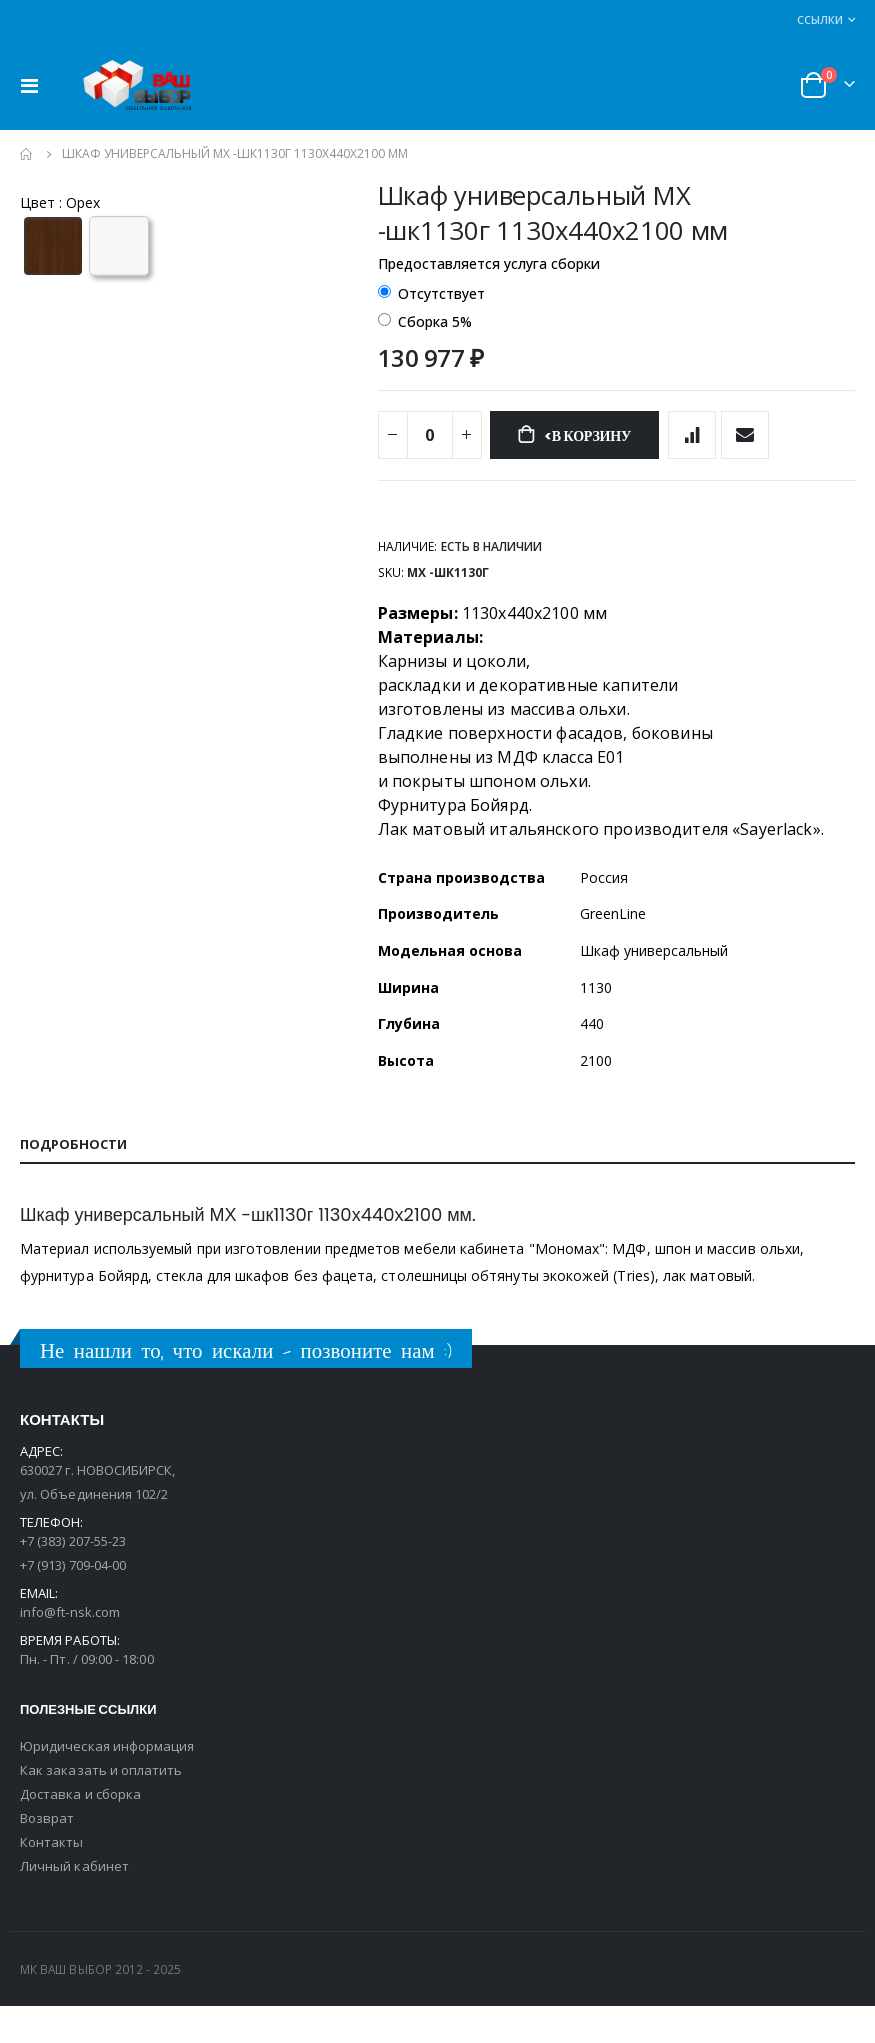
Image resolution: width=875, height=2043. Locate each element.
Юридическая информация (107, 1783)
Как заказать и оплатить (101, 1807)
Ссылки (820, 19)
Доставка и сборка (80, 1831)
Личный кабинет (74, 1903)
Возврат (47, 1855)
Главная (27, 154)
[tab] (437, 1181)
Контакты (52, 1879)
